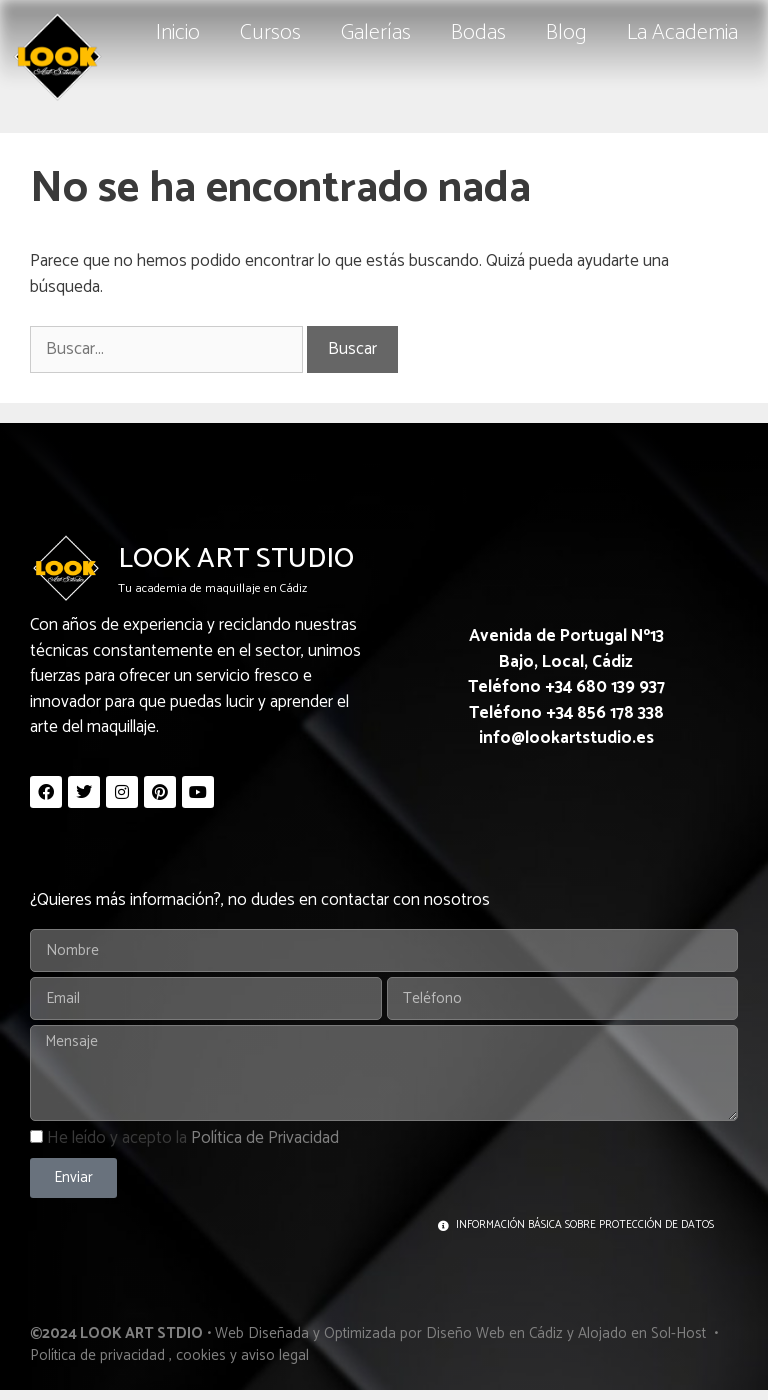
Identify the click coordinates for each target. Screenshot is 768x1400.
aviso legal (275, 1355)
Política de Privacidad (265, 1138)
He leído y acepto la (193, 1138)
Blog (566, 33)
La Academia (682, 33)
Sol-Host (680, 1333)
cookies (201, 1355)
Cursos (270, 33)
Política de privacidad (97, 1355)
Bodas (478, 33)
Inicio (178, 33)
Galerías (376, 33)
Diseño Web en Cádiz (494, 1333)
